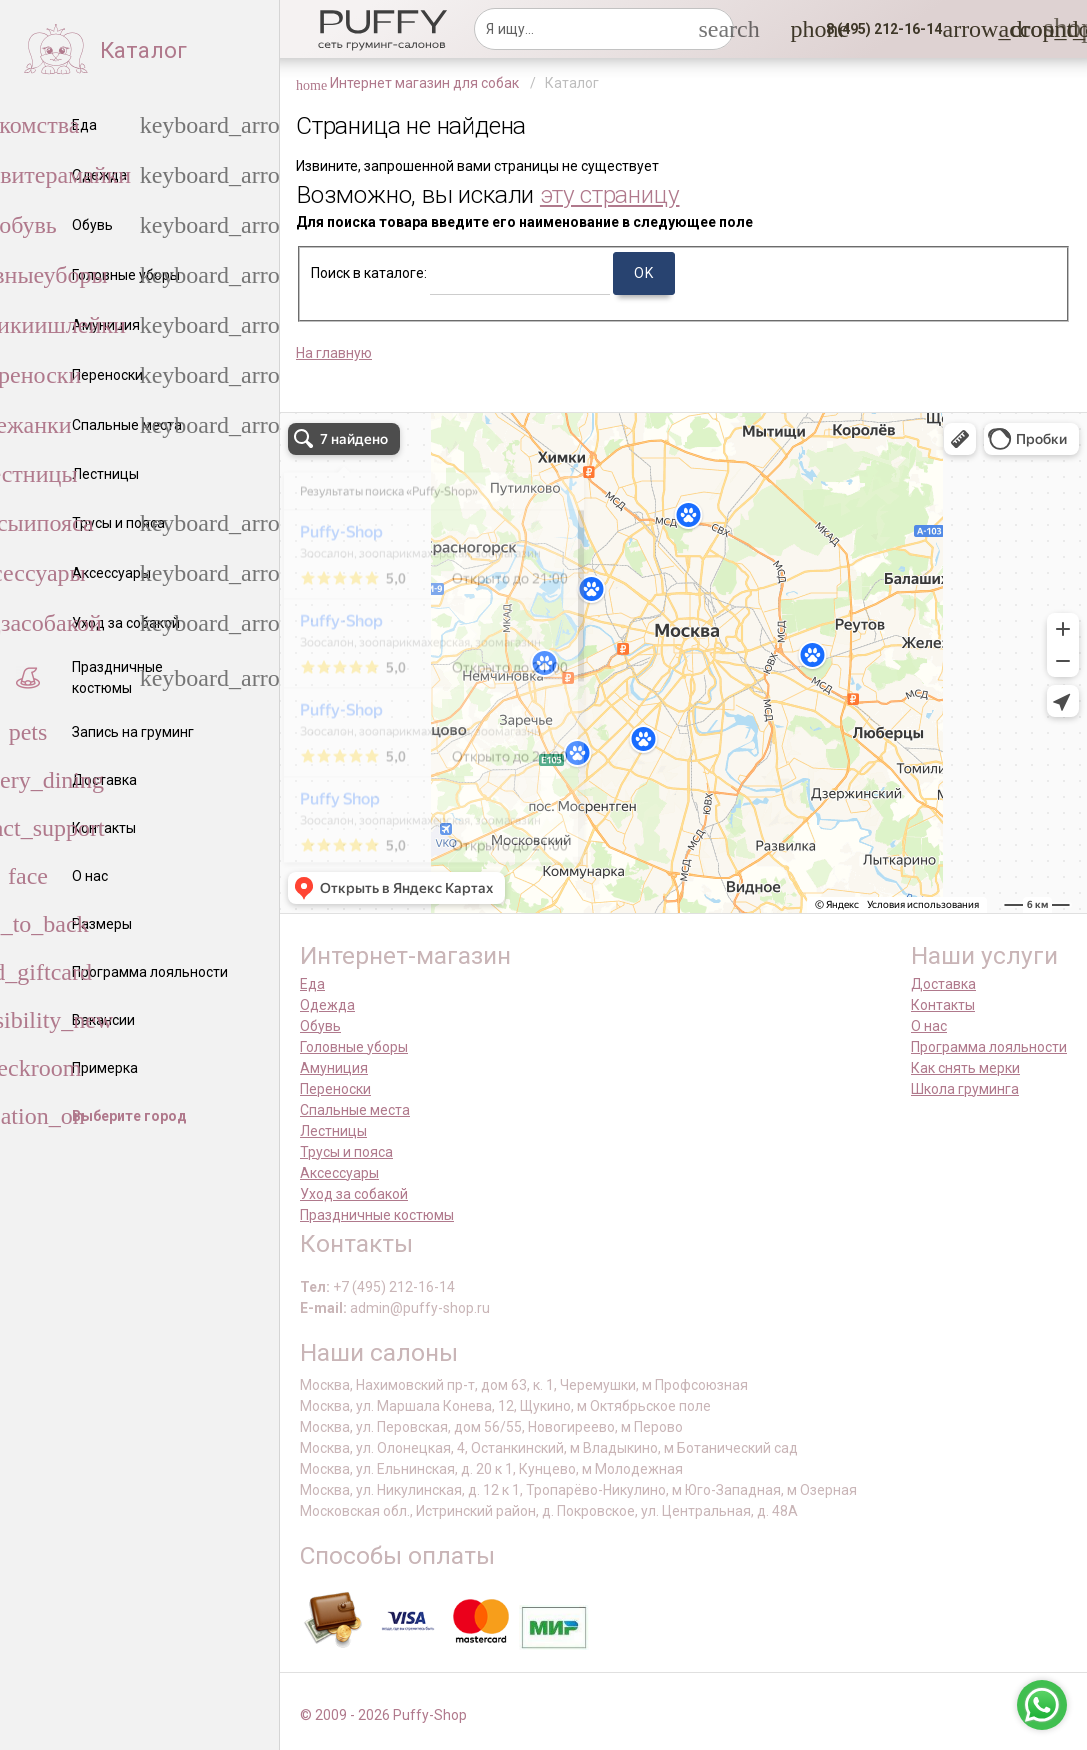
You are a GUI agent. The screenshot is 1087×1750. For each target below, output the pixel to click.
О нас (929, 1026)
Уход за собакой (354, 1194)
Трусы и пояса (346, 1152)
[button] (878, 29)
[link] (1010, 29)
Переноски (335, 1089)
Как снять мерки (965, 1068)
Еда (312, 984)
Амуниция (334, 1068)
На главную (334, 353)
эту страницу (610, 194)
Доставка (943, 984)
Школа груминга (965, 1089)
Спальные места (355, 1110)
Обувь (320, 1026)
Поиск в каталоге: (369, 273)
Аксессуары (339, 1173)
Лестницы (333, 1131)
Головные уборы (354, 1047)
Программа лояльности (989, 1047)
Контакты (943, 1005)
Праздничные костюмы (377, 1215)
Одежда (327, 1005)
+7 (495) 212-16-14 (394, 1287)
